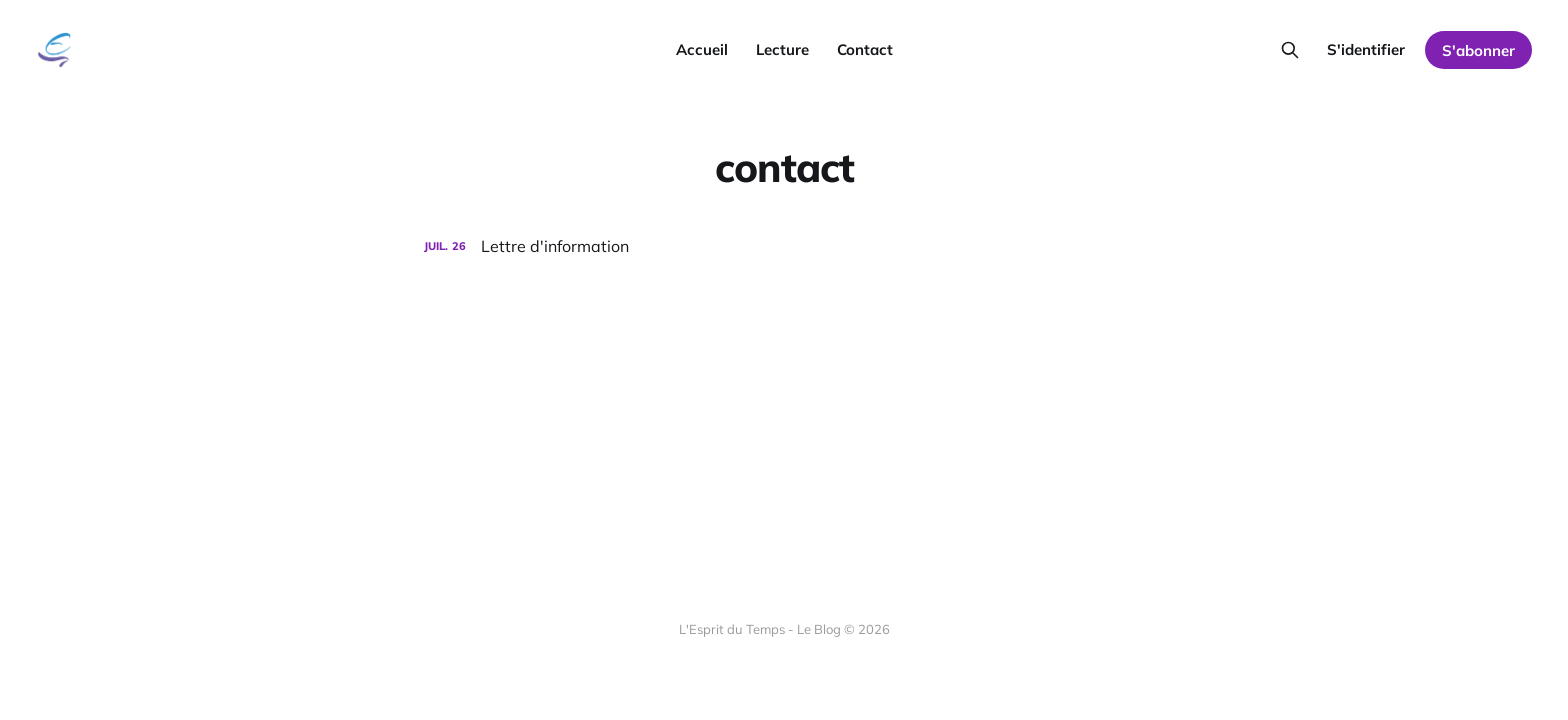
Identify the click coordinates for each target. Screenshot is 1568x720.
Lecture (782, 49)
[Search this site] (1290, 50)
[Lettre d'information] (784, 246)
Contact (865, 49)
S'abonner (1478, 50)
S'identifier (1366, 49)
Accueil (702, 49)
